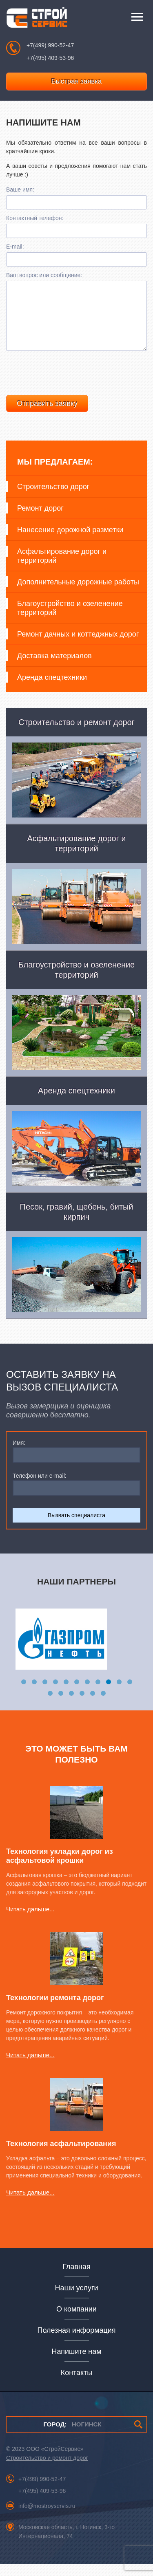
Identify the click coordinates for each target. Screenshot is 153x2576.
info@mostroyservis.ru (46, 2518)
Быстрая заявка (76, 81)
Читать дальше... (30, 1921)
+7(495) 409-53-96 (50, 58)
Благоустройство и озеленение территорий (70, 620)
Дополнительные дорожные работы (78, 594)
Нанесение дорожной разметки (70, 542)
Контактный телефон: (34, 218)
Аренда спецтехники (52, 689)
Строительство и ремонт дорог (47, 2470)
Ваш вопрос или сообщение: (44, 275)
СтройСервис (36, 19)
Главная (76, 2279)
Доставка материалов (54, 668)
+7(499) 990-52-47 (50, 45)
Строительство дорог (53, 499)
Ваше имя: (20, 189)
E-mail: (15, 246)
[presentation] (68, 383)
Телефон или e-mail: (40, 1488)
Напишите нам (76, 2364)
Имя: (19, 1455)
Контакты (76, 2385)
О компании (76, 2321)
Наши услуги (76, 2300)
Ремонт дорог (40, 520)
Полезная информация (77, 2342)
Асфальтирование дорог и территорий (61, 568)
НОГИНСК (72, 2436)
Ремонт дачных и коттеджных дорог (78, 646)
